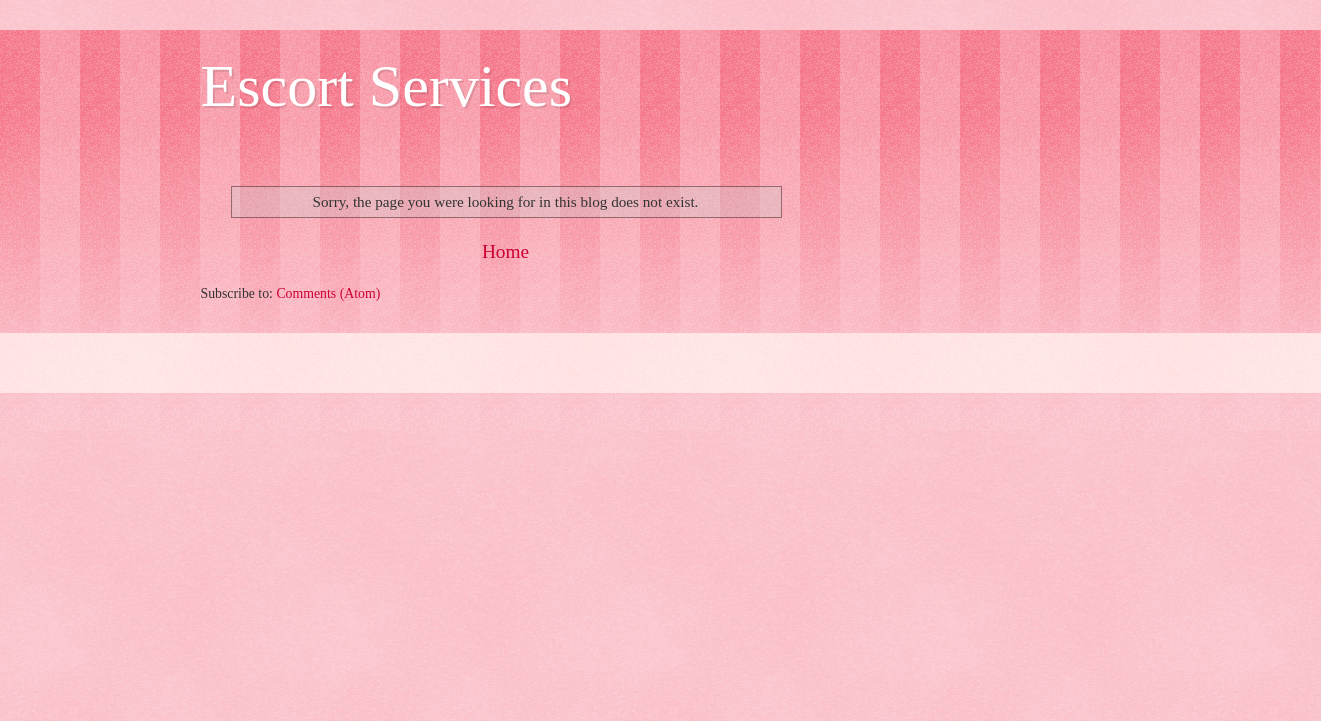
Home (505, 251)
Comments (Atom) (328, 293)
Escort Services (387, 86)
